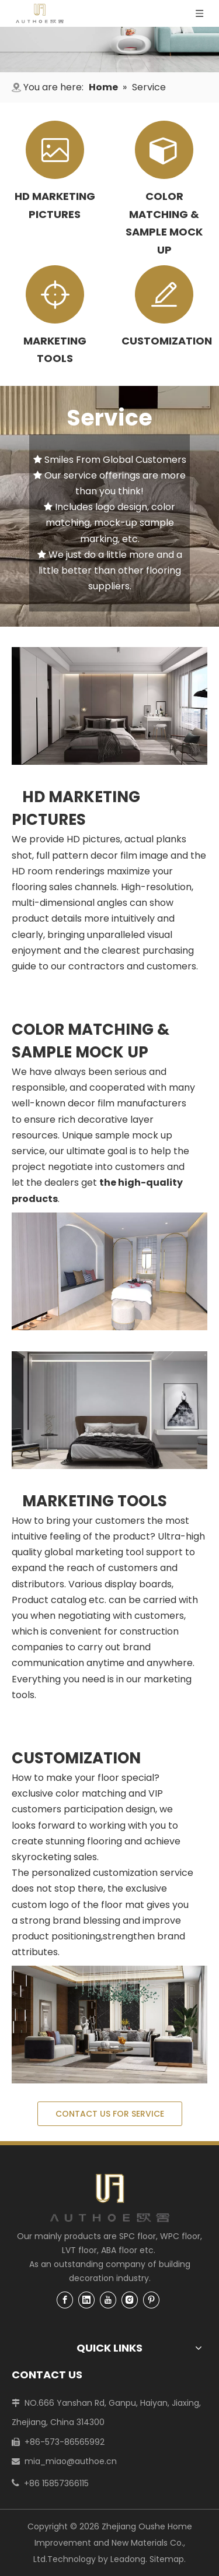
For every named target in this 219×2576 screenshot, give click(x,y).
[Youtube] (108, 2299)
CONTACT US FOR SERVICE (109, 2114)
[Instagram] (129, 2299)
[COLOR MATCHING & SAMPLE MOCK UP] (109, 1271)
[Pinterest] (151, 2299)
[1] (109, 49)
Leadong (127, 2559)
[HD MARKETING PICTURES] (109, 706)
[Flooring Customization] (109, 2024)
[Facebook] (65, 2299)
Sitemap (167, 2559)
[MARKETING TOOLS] (109, 1410)
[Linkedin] (86, 2299)
